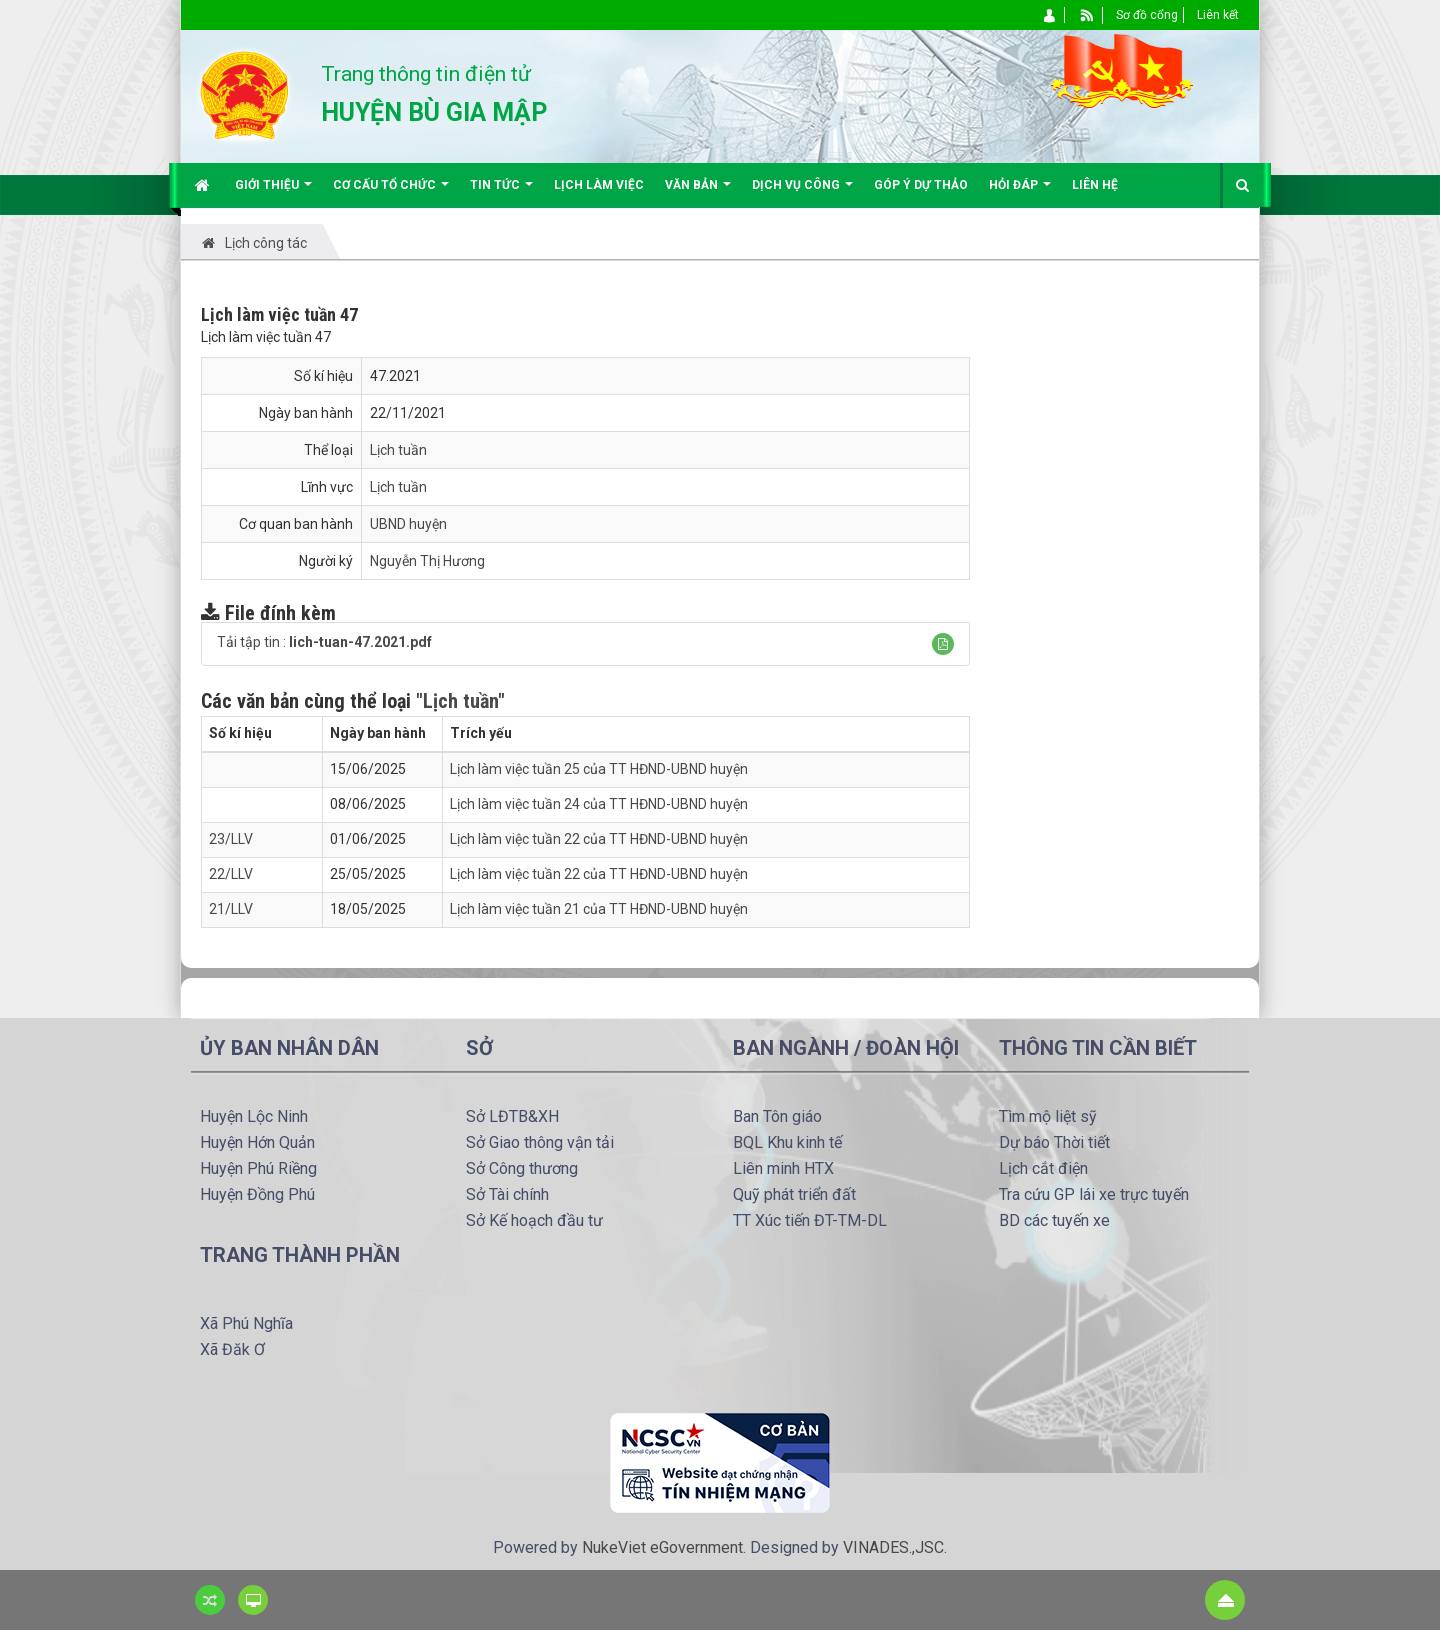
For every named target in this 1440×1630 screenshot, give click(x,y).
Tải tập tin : (324, 642)
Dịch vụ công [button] (802, 192)
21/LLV (231, 909)
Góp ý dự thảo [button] (921, 185)
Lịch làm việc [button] (599, 185)
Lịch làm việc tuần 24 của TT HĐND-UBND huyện (599, 804)
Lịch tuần (398, 450)
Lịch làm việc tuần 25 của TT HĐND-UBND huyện (599, 769)
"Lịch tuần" (460, 701)
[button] (943, 644)
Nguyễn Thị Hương (427, 561)
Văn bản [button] (698, 192)
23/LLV (231, 839)
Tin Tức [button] (501, 192)
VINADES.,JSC (893, 1547)
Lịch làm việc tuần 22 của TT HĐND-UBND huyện (599, 839)
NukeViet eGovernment (662, 1547)
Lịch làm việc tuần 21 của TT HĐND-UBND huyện (599, 909)
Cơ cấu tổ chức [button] (391, 192)
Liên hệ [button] (1095, 185)
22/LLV (231, 874)
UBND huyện (408, 524)
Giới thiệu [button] (273, 192)
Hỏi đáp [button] (1020, 192)
